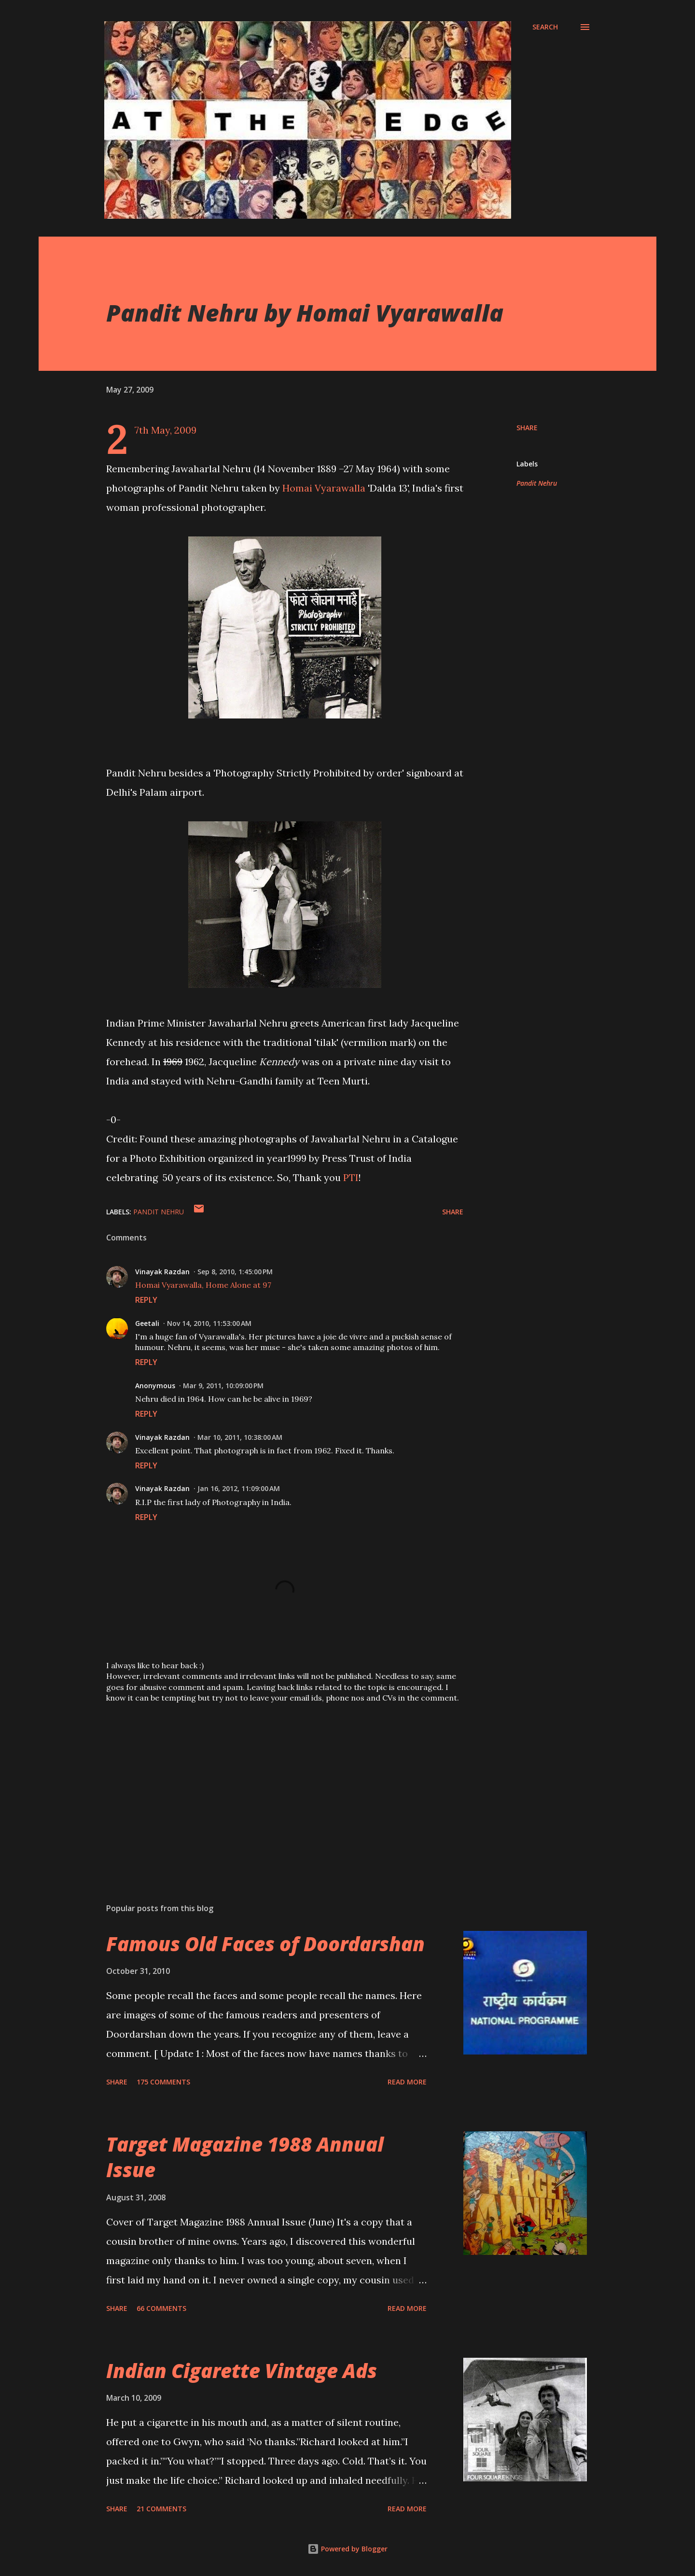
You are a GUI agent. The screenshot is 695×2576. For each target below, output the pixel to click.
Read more (407, 2081)
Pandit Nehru (536, 483)
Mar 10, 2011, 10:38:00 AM (239, 1437)
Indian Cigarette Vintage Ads (241, 2370)
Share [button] (527, 427)
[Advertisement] (269, 1782)
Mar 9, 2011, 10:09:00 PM (223, 1385)
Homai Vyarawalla (323, 488)
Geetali (147, 1323)
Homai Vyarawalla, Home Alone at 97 (203, 1285)
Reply (146, 1300)
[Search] (545, 27)
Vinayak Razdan (162, 1271)
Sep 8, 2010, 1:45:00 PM (235, 1271)
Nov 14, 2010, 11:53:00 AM (209, 1323)
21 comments (161, 2508)
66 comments (161, 2308)
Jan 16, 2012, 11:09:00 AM (238, 1488)
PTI (351, 1177)
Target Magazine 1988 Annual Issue (245, 2157)
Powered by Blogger (347, 2548)
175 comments (163, 2081)
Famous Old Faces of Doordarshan (265, 1943)
